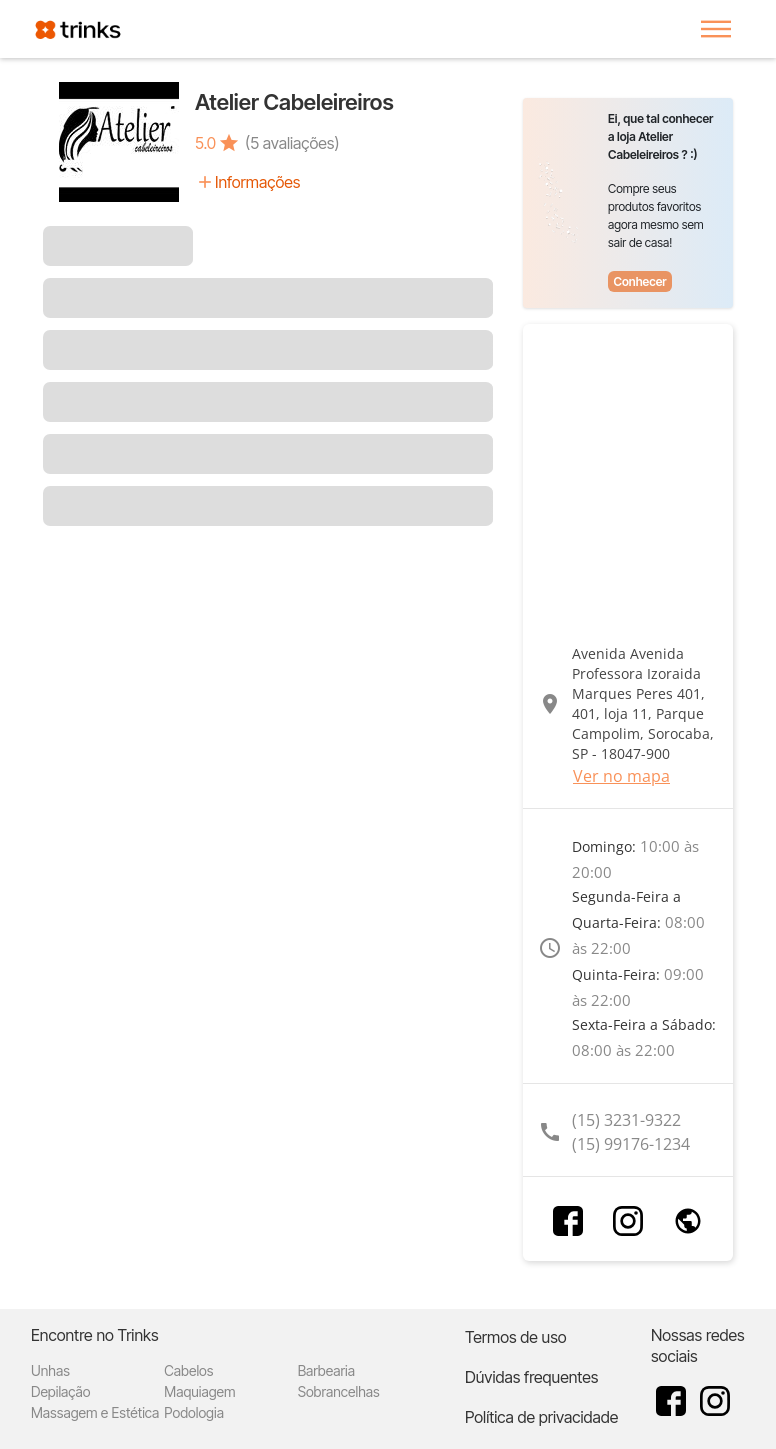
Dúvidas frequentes (531, 1377)
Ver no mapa (621, 776)
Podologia (194, 1412)
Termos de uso (516, 1337)
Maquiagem (199, 1391)
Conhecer (639, 281)
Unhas (50, 1370)
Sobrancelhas (339, 1391)
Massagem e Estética (95, 1412)
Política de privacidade (541, 1417)
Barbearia (326, 1370)
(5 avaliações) (292, 143)
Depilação (60, 1391)
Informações (257, 182)
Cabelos (188, 1370)
